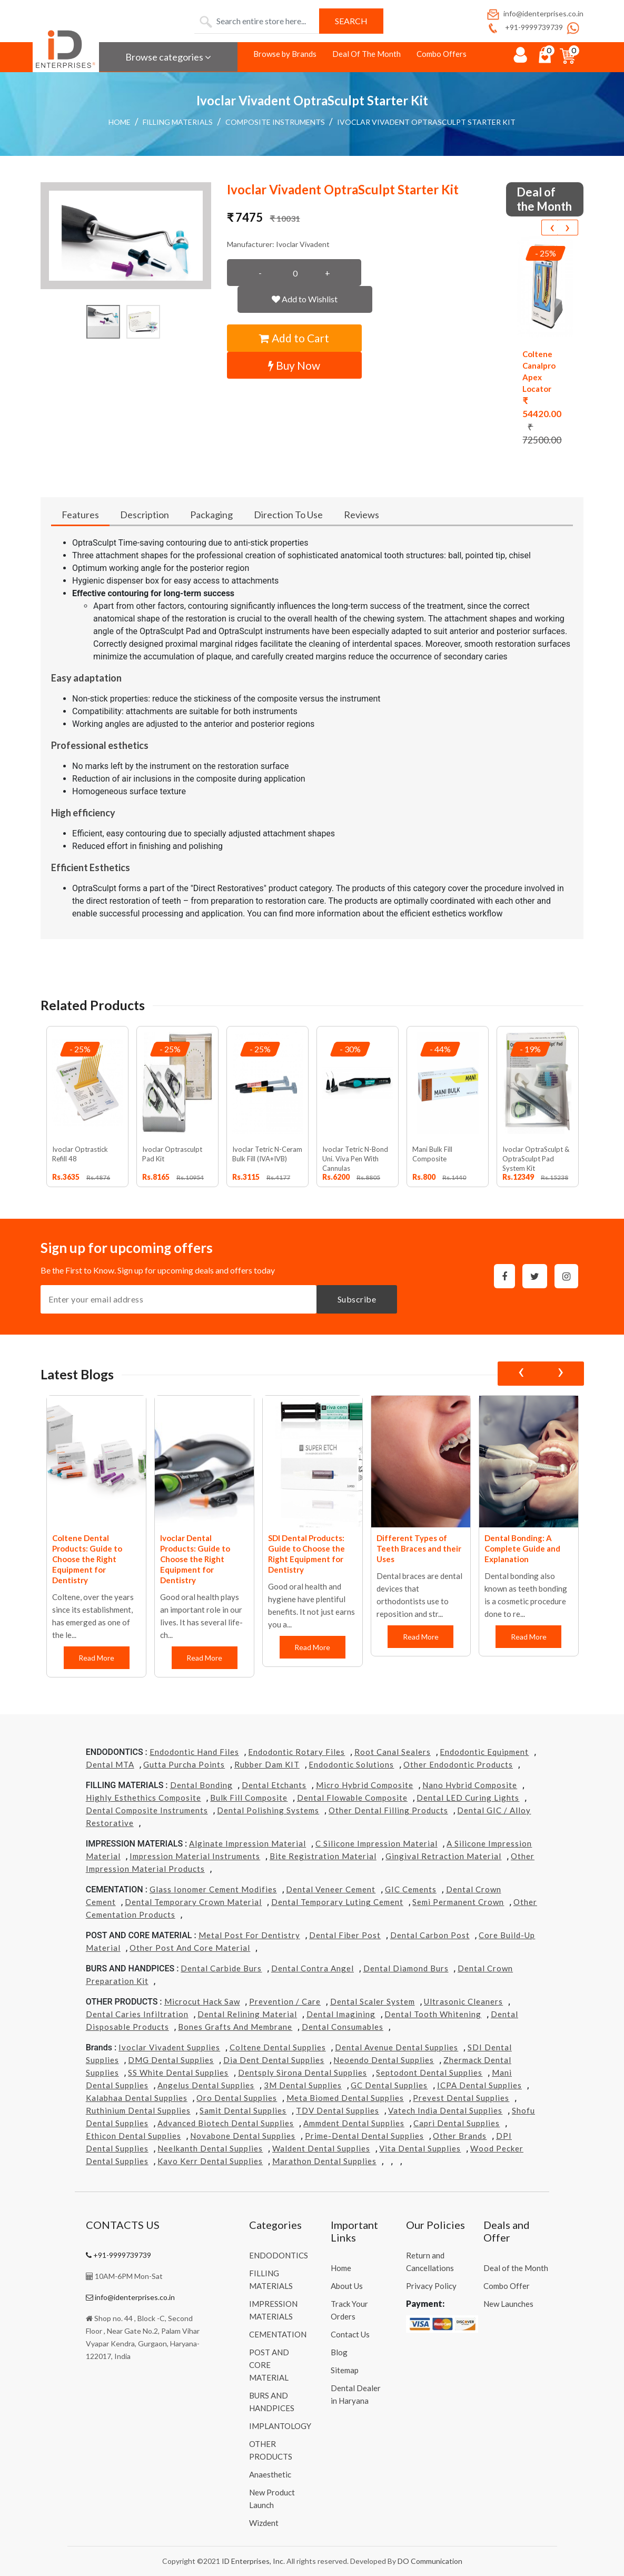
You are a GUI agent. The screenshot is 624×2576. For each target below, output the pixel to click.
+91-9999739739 (524, 27)
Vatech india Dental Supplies (445, 2110)
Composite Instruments (275, 121)
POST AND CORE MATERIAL (269, 2364)
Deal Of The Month (366, 53)
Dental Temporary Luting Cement (337, 1902)
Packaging (211, 514)
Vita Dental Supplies (420, 2148)
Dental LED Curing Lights (468, 1797)
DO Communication (430, 2561)
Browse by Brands (284, 53)
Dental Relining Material (247, 2014)
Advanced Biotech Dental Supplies (225, 2123)
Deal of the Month (515, 2268)
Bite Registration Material (323, 1856)
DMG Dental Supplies (171, 2060)
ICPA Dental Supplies (479, 2085)
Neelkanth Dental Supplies (210, 2148)
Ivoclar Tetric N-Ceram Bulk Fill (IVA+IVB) (267, 1154)
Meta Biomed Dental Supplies (345, 2098)
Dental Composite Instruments (147, 1810)
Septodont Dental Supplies (429, 2072)
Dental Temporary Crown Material (193, 1902)
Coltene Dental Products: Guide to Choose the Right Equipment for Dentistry (87, 1559)
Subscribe (357, 1299)
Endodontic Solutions (351, 1764)
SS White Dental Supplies (178, 2072)
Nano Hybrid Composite (469, 1785)
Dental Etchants (274, 1785)
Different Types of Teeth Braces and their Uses (419, 1548)
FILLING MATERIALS (178, 121)
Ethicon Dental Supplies (133, 2135)
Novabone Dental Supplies (242, 2135)
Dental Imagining (340, 2014)
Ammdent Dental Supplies (353, 2123)
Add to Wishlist (305, 299)
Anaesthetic (270, 2474)
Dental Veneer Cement (330, 1889)
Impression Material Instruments (195, 1856)
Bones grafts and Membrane (235, 2026)
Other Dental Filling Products (388, 1810)
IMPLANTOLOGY (280, 2426)
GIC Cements (411, 1889)
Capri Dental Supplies (456, 2123)
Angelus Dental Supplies (205, 2085)
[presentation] (551, 227)
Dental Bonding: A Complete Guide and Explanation (522, 1548)
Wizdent (264, 2523)
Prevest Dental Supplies (461, 2098)
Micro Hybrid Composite (364, 1785)
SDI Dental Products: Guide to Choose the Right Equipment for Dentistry (306, 1553)
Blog (339, 2352)
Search (351, 21)
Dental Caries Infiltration (137, 2014)
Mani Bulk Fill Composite (432, 1154)
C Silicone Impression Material (376, 1843)
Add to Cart (294, 337)
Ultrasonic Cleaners (463, 2001)
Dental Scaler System (372, 2001)
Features (80, 514)
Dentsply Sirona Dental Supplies (302, 2072)
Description (144, 514)
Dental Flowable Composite (352, 1797)
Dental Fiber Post (345, 1935)
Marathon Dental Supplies (324, 2161)
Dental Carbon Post (430, 1935)
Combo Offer (506, 2286)
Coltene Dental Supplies (278, 2047)
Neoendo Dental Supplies (383, 2060)
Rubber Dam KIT (267, 1764)
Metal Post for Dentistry (249, 1935)
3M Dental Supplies (303, 2085)
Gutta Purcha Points (184, 1764)
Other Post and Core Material (190, 1947)
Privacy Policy (431, 2286)
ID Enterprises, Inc (252, 2561)
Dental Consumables (342, 2026)
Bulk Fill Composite (249, 1797)
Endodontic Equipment (484, 1751)
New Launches (508, 2303)
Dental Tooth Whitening (432, 2014)
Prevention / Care (285, 2001)
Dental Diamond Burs (406, 1968)
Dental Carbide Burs (221, 1968)
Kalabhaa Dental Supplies (136, 2098)
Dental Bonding (201, 1785)
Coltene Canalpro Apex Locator (539, 371)
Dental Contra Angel (312, 1968)
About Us (347, 2286)
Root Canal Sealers (392, 1751)
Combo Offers (442, 53)
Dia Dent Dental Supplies (273, 2060)
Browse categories (168, 57)
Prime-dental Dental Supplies (364, 2135)
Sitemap (345, 2370)
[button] (126, 235)
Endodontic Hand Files (194, 1751)
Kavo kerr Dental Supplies (210, 2161)
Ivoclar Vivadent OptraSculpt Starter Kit (426, 121)
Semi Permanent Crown (458, 1902)
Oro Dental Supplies (236, 2098)
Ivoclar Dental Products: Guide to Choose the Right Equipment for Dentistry (195, 1559)
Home (119, 121)
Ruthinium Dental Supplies (138, 2110)
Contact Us (350, 2334)
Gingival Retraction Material (443, 1856)
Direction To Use (288, 514)
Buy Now (294, 365)
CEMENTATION (277, 2334)
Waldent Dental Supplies (321, 2148)
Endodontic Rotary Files (296, 1751)
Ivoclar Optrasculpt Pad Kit (172, 1154)
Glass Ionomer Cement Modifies (213, 1889)
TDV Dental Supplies (337, 2110)
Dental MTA (110, 1764)
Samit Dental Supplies (243, 2110)
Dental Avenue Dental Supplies (396, 2047)
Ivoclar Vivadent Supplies (169, 2047)
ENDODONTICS (278, 2255)
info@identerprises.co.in (534, 13)
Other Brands (460, 2135)
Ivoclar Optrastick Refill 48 (80, 1154)
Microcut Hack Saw (202, 2001)
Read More (96, 1657)
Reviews (361, 514)
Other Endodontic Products (458, 1764)
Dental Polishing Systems (268, 1810)
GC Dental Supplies (389, 2085)
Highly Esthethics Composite (143, 1797)
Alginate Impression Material (247, 1843)
